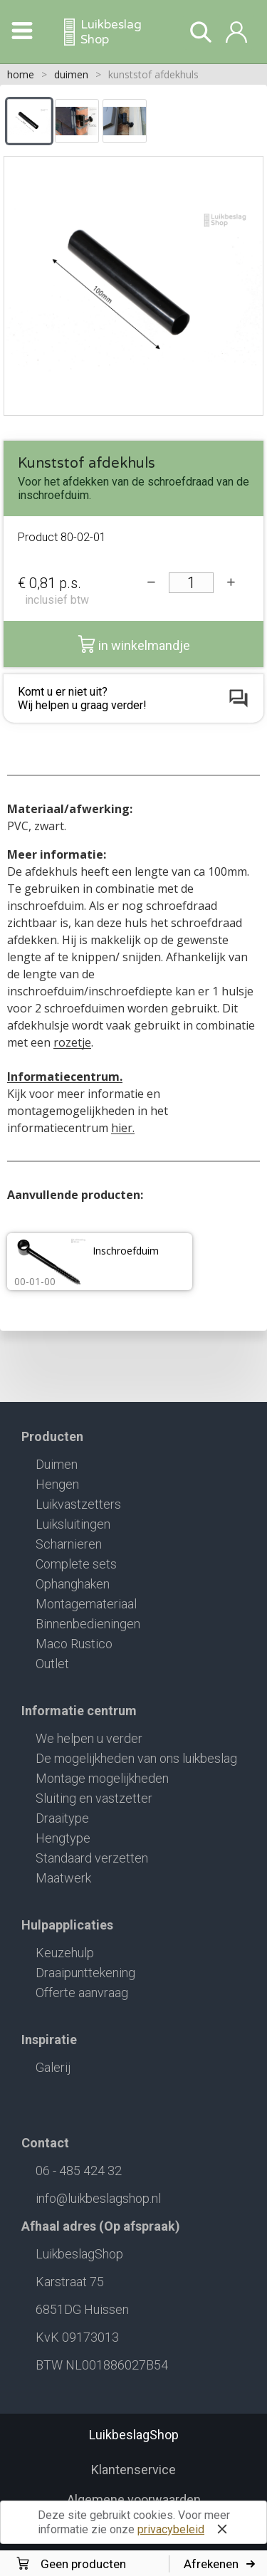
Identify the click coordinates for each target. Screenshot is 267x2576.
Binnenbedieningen (88, 1623)
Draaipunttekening (85, 1972)
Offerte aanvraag (82, 1992)
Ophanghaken (73, 1583)
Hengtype (63, 1838)
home (20, 74)
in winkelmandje (134, 644)
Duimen (57, 1464)
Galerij (53, 2067)
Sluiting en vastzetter (94, 1798)
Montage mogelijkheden (102, 1778)
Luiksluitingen (73, 1524)
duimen (71, 74)
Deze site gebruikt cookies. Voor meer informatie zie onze (136, 2524)
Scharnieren (69, 1543)
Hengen (57, 1484)
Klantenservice (133, 2469)
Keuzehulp (65, 1952)
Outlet (52, 1663)
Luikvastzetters (78, 1504)
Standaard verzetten (92, 1857)
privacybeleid (170, 2529)
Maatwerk (63, 1877)
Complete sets (76, 1563)
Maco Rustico (74, 1643)
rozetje (72, 1042)
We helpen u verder (89, 1738)
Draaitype (62, 1818)
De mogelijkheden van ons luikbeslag (136, 1758)
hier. (123, 1128)
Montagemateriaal (86, 1603)
